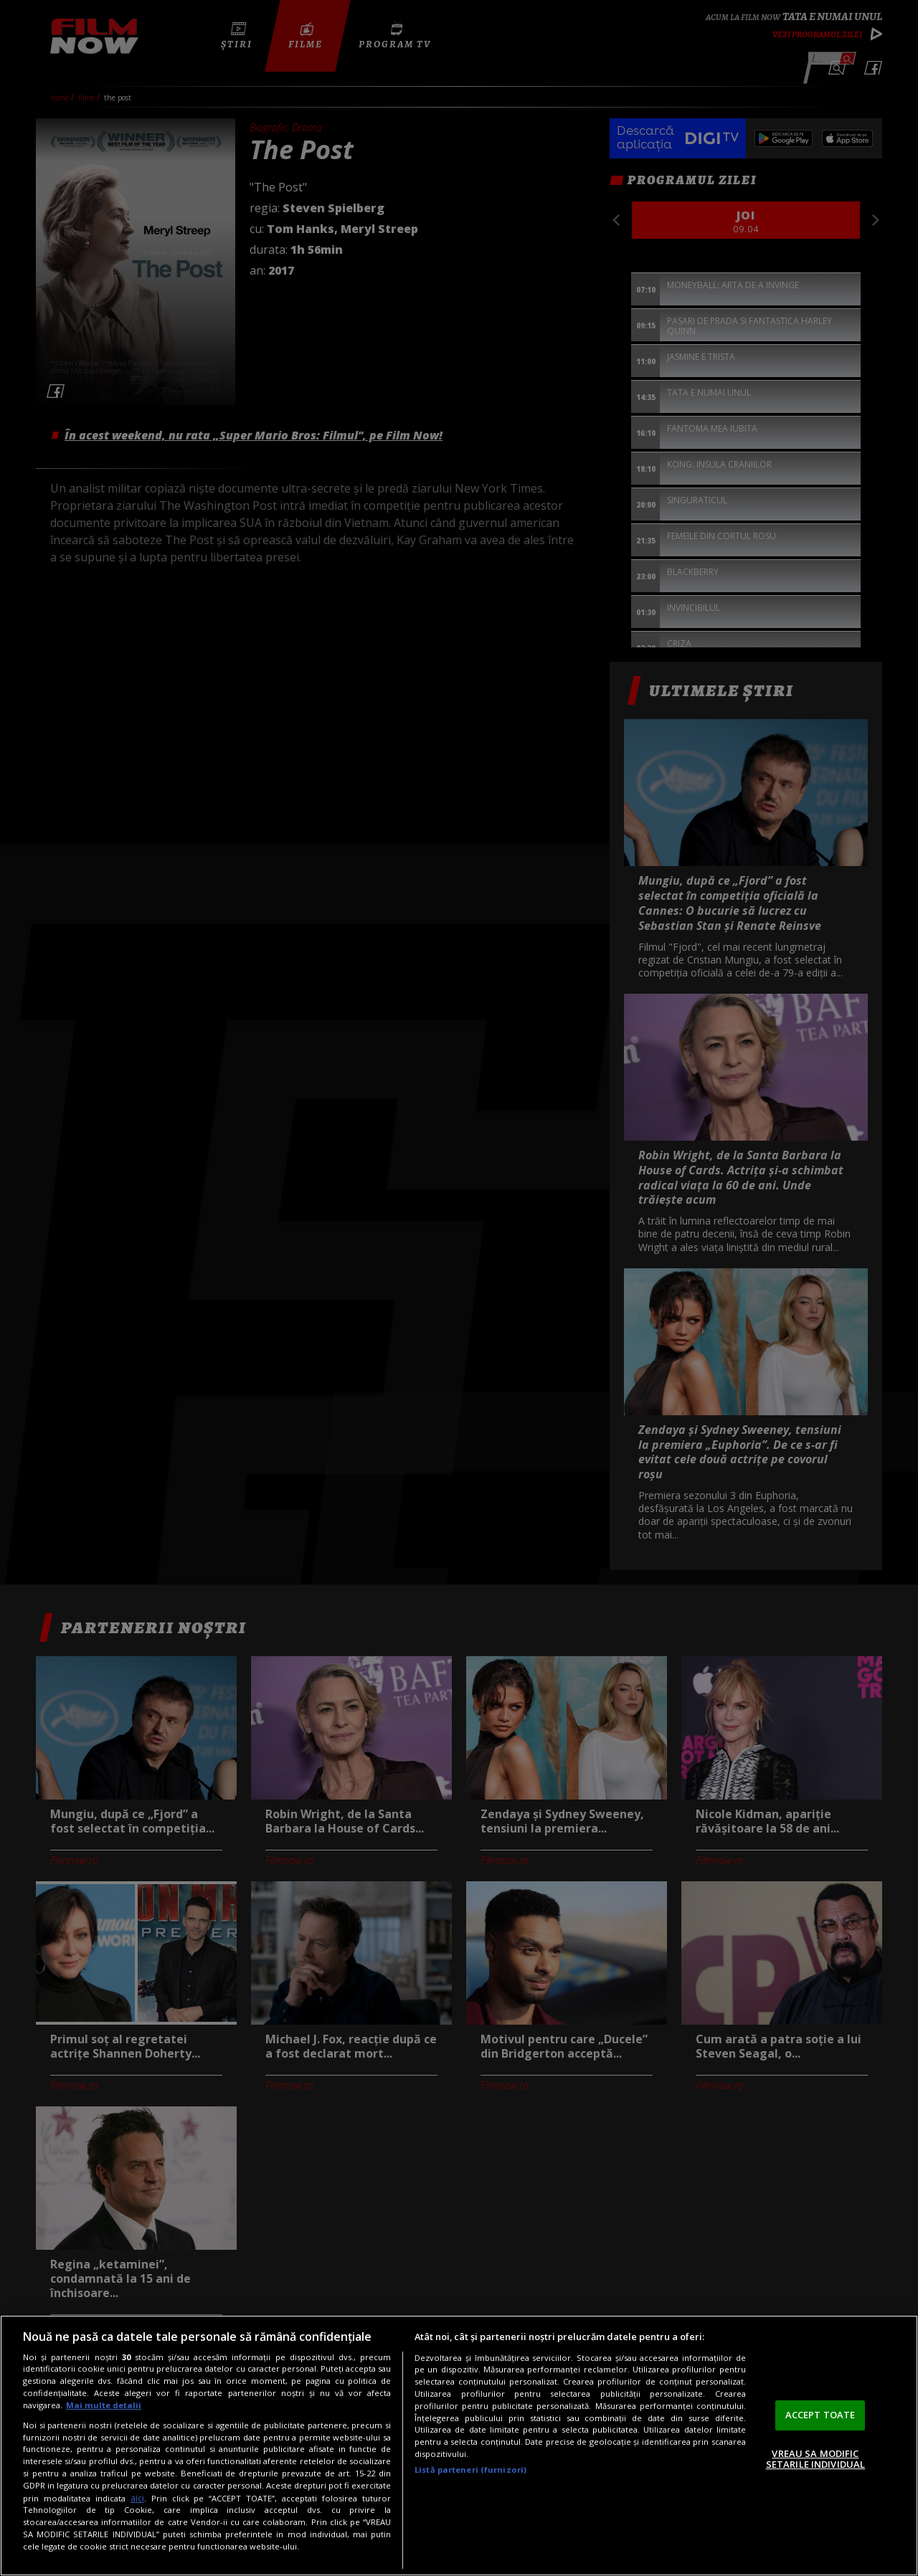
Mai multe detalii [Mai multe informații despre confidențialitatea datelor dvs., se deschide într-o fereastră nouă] (103, 2405)
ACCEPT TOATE (820, 2414)
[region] (459, 2445)
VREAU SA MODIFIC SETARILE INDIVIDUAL (815, 2459)
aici (137, 2498)
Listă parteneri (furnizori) (470, 2469)
